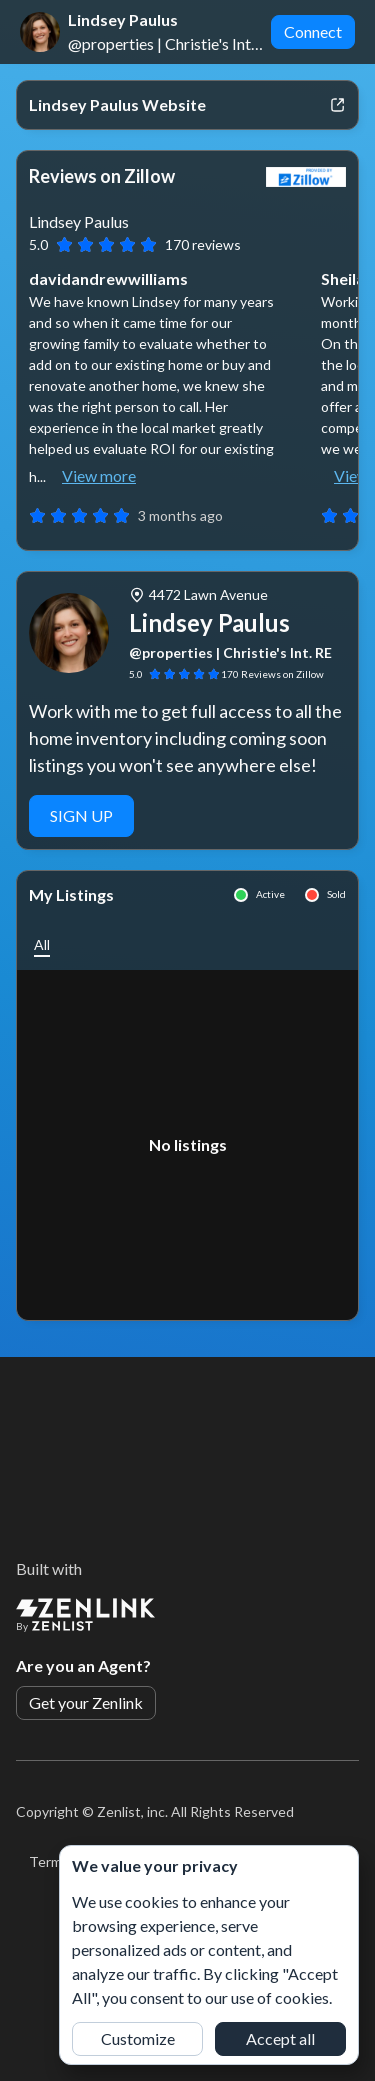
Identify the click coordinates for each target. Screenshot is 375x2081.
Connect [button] (313, 31)
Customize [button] (138, 2038)
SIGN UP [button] (81, 815)
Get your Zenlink (86, 1702)
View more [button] (99, 475)
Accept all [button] (280, 2038)
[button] (42, 944)
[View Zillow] (306, 177)
